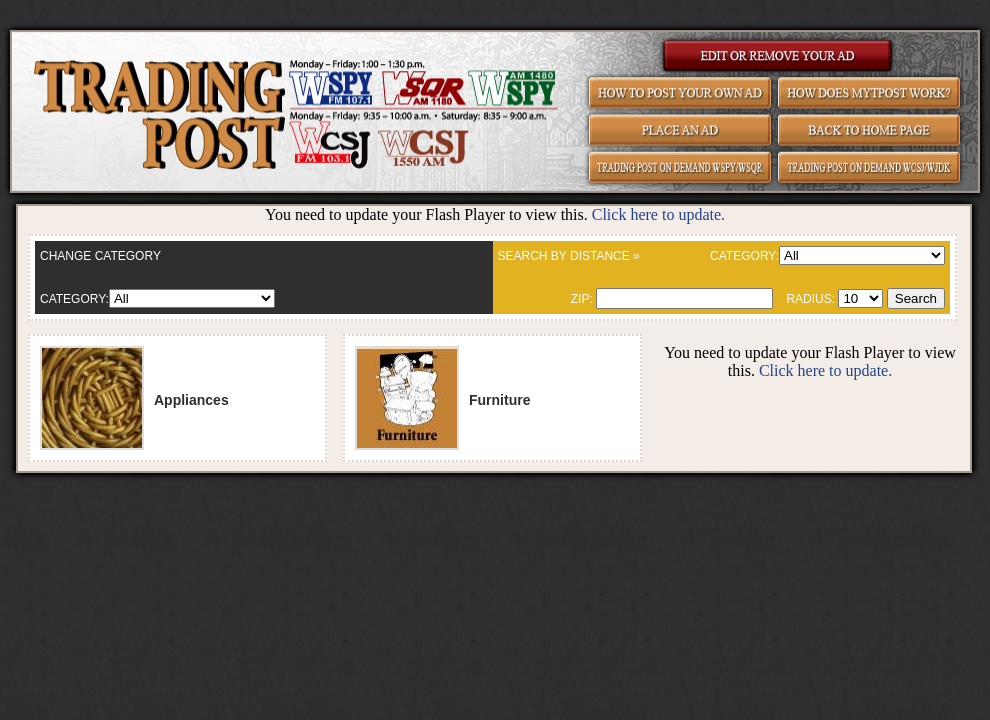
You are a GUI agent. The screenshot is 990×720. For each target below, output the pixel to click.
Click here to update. (658, 214)
